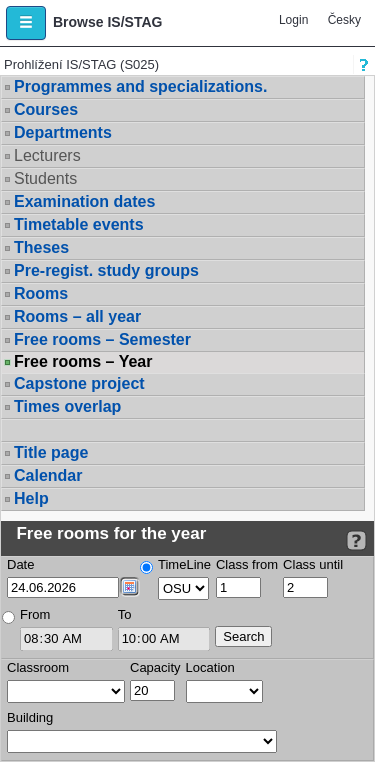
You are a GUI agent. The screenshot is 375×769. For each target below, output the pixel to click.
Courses (46, 109)
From (35, 614)
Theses (41, 247)
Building (30, 717)
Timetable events (79, 224)
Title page (51, 452)
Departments (63, 132)
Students (45, 178)
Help (31, 498)
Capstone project (79, 383)
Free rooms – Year (83, 362)
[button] (26, 23)
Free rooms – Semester (102, 339)
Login (293, 20)
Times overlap (67, 406)
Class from (247, 564)
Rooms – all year (77, 316)
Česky (344, 20)
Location (210, 667)
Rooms (41, 293)
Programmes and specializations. (140, 86)
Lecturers (47, 155)
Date (20, 564)
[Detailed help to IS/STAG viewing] (356, 540)
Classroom (38, 667)
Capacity (155, 667)
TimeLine (184, 564)
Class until (313, 564)
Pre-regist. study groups (106, 270)
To (125, 614)
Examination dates (84, 201)
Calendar (48, 475)
